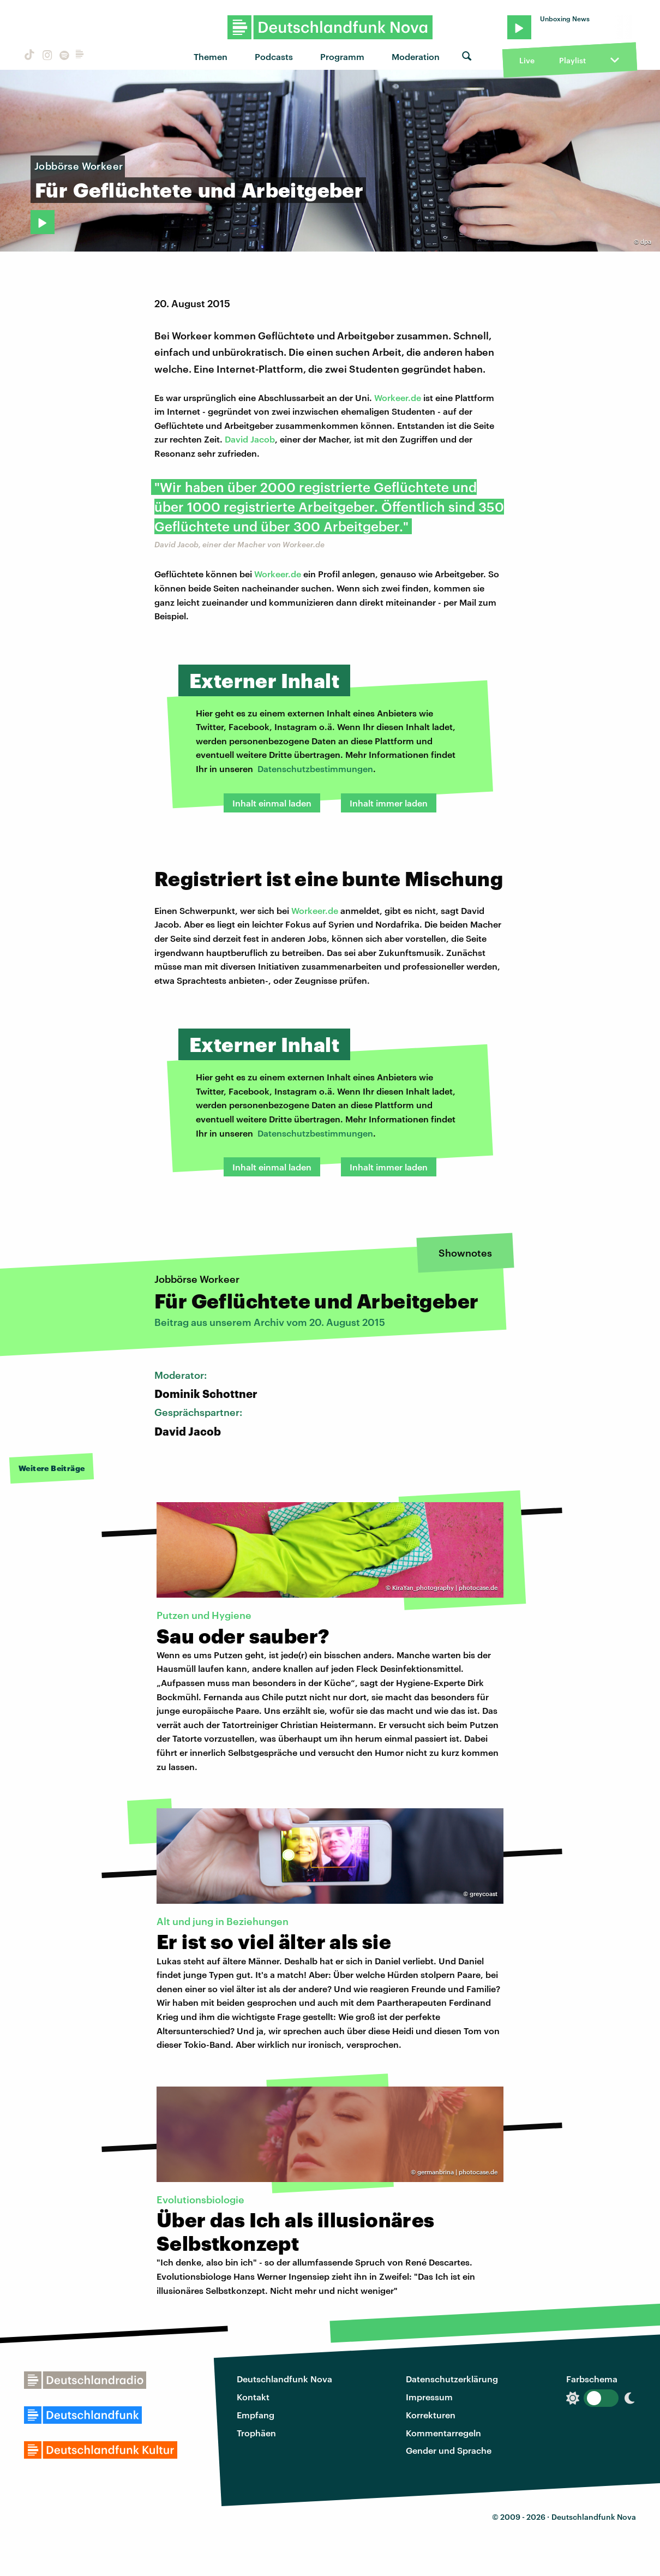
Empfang (255, 2415)
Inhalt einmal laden (271, 803)
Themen (210, 56)
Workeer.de (397, 397)
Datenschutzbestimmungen (315, 768)
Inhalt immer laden (389, 803)
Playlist (572, 60)
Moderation (416, 56)
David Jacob (250, 439)
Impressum (429, 2397)
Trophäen (256, 2433)
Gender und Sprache (448, 2450)
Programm (342, 56)
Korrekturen (430, 2415)
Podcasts (274, 56)
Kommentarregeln (443, 2433)
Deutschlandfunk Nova (284, 2379)
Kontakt (253, 2397)
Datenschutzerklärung (452, 2379)
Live (527, 60)
